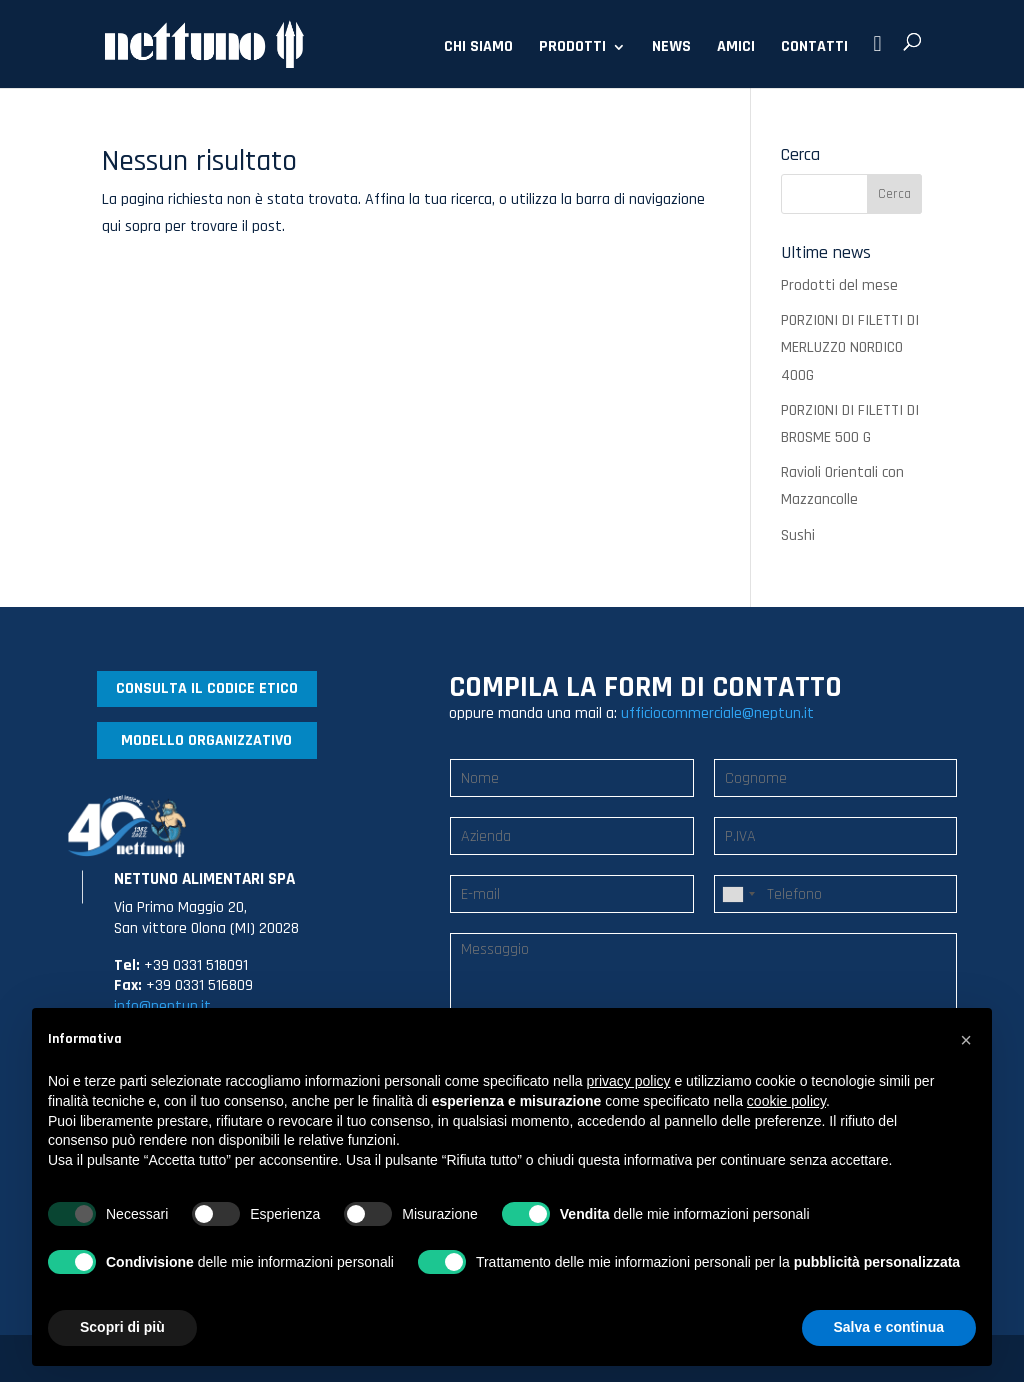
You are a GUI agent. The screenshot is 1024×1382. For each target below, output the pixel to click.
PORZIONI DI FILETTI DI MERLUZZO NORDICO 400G (850, 347)
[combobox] (738, 894)
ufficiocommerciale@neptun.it (717, 713)
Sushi (798, 535)
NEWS (671, 48)
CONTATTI (814, 48)
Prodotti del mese (839, 285)
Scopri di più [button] (122, 1327)
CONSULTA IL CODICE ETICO (207, 688)
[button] (966, 1040)
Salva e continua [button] (889, 1327)
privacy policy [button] (629, 1081)
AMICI (736, 48)
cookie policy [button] (786, 1101)
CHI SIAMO (478, 48)
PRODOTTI (572, 48)
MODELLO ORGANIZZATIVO (206, 740)
